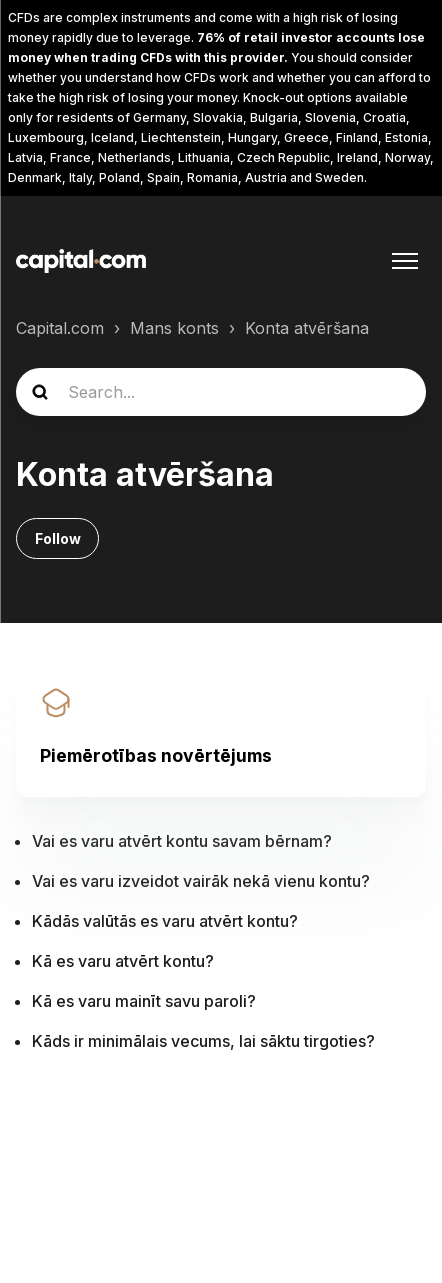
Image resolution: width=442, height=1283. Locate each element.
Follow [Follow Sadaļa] (58, 538)
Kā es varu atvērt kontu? (123, 961)
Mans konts (174, 328)
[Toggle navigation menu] (405, 261)
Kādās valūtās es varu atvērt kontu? (165, 921)
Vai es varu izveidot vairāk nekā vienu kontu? (201, 881)
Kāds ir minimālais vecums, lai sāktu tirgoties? (203, 1041)
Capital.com (60, 328)
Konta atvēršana (307, 328)
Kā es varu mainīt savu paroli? (144, 1001)
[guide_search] (221, 392)
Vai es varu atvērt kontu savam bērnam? (182, 841)
